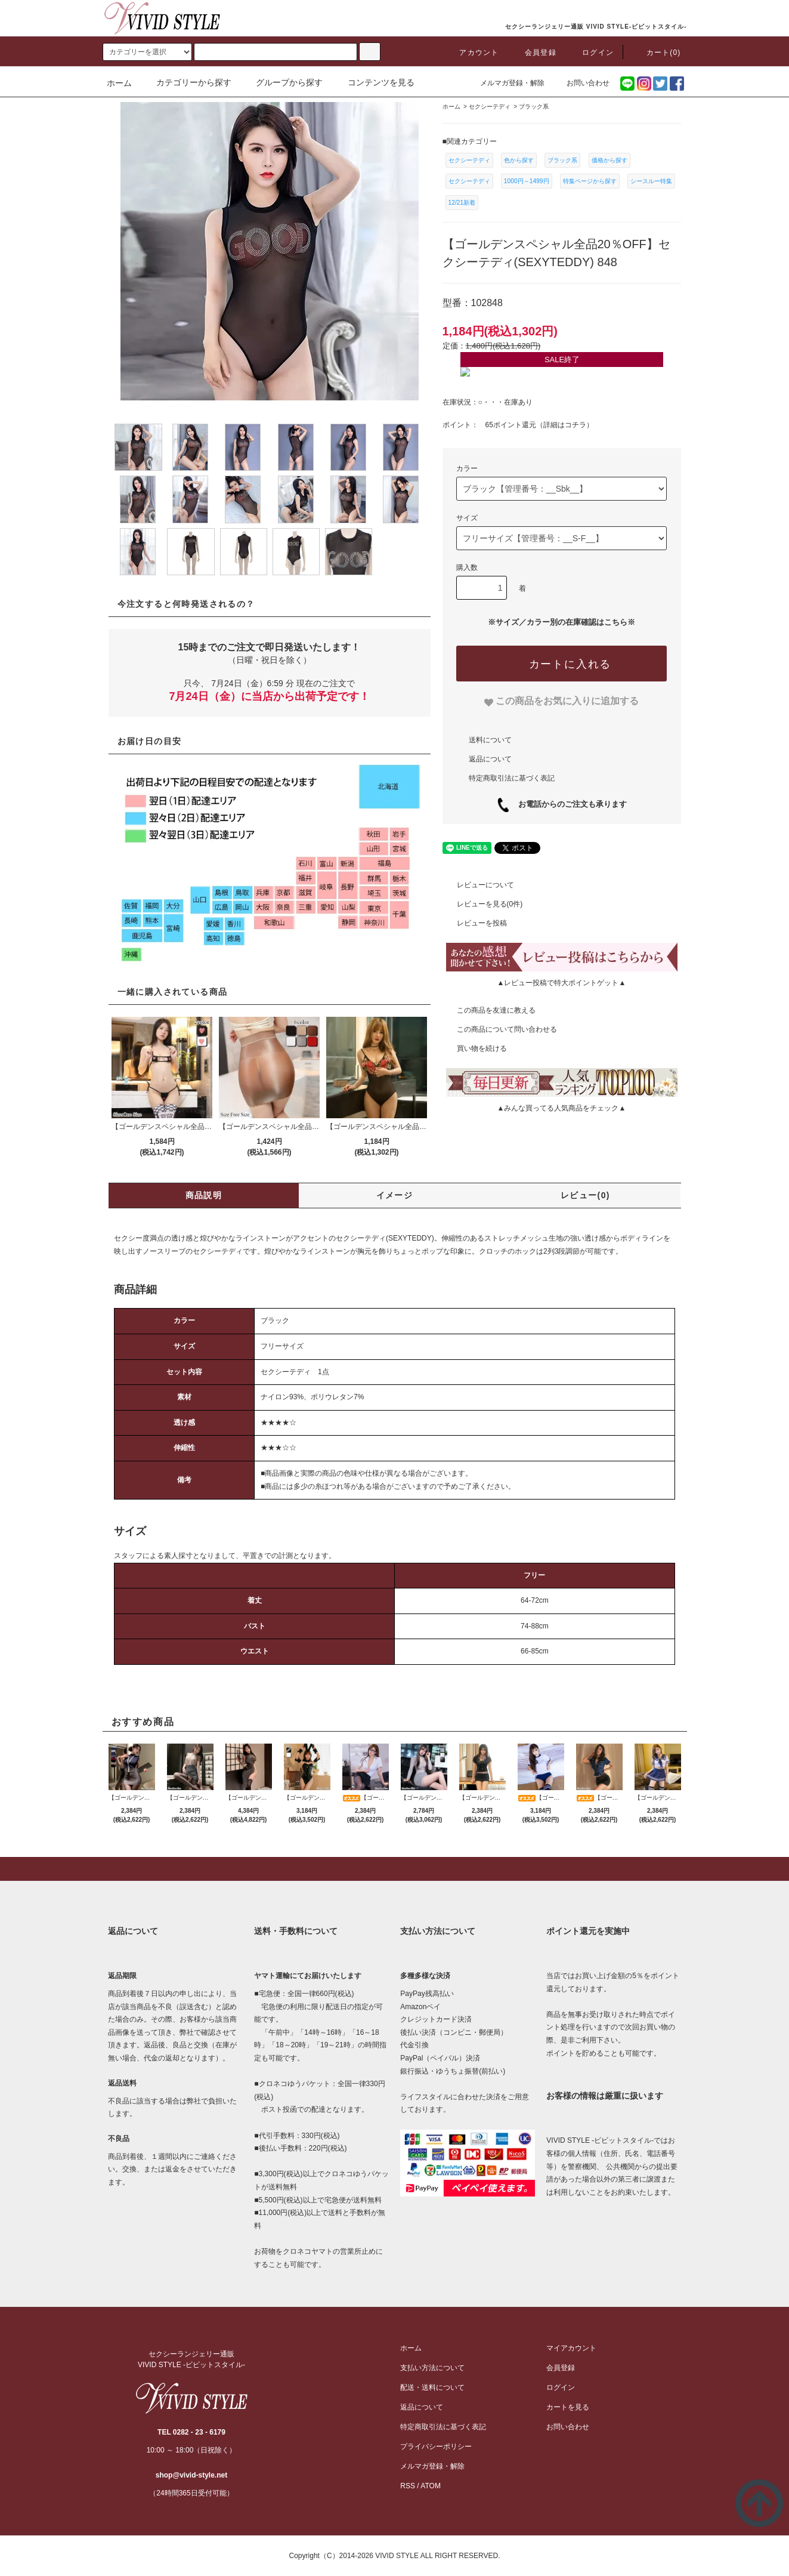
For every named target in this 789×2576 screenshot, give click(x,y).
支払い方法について (432, 2368)
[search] (147, 52)
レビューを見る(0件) (483, 904)
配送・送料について (432, 2387)
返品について (490, 759)
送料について (490, 740)
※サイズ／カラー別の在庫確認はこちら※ (561, 622)
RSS (407, 2486)
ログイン (591, 52)
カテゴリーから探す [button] (186, 82)
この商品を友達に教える (489, 1010)
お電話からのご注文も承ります (568, 804)
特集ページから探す (590, 181)
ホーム (119, 83)
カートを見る (567, 2407)
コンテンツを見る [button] (373, 82)
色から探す (519, 160)
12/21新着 (462, 202)
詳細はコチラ (564, 425)
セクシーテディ (469, 160)
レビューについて (478, 885)
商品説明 (203, 1195)
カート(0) (656, 52)
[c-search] (369, 51)
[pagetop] (394, 1869)
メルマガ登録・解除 (505, 83)
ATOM (430, 2486)
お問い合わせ (580, 83)
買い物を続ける (475, 1048)
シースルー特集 (651, 181)
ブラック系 (562, 160)
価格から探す (609, 160)
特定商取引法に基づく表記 (512, 778)
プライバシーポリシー (436, 2446)
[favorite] (561, 701)
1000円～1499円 (526, 181)
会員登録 (533, 52)
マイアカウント (571, 2348)
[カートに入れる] (561, 663)
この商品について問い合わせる (500, 1029)
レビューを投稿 (475, 923)
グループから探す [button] (282, 82)
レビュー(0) (585, 1195)
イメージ (394, 1195)
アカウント (472, 52)
